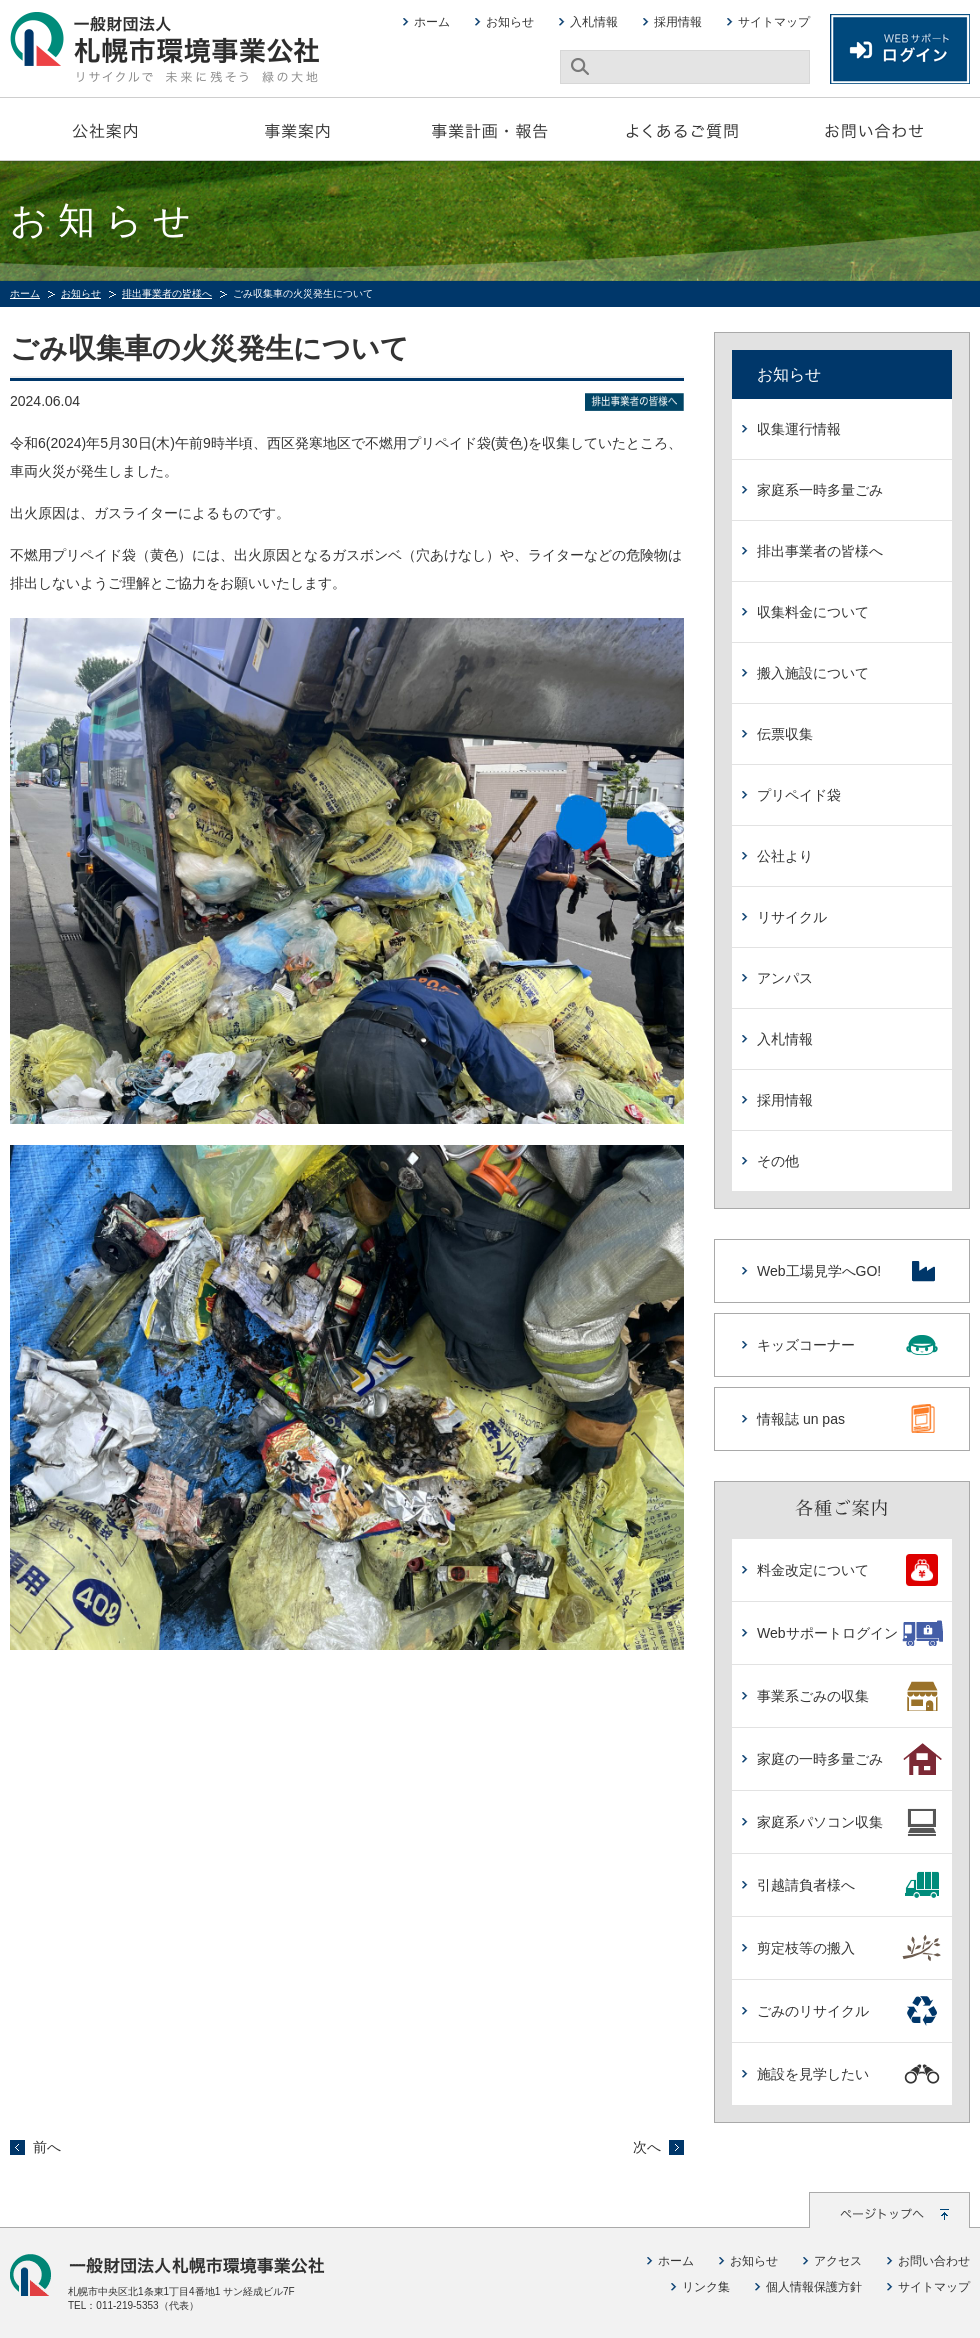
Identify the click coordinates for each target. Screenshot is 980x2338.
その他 (778, 1161)
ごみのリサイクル (849, 2011)
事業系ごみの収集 (849, 1696)
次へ (647, 2147)
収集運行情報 (799, 429)
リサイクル (792, 917)
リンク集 (706, 2287)
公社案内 (106, 129)
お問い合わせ (874, 129)
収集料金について (813, 612)
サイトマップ (774, 22)
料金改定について (849, 1570)
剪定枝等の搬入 (849, 1948)
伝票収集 (785, 734)
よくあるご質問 (682, 129)
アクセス (838, 2261)
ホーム (432, 22)
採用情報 (678, 22)
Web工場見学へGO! (848, 1271)
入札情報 (594, 22)
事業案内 (298, 129)
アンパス (785, 978)
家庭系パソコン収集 (849, 1822)
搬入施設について (813, 673)
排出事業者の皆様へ (167, 293)
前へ (47, 2147)
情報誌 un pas (848, 1419)
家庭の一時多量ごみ (849, 1759)
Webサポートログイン (849, 1633)
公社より (785, 856)
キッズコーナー (848, 1345)
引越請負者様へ (849, 1885)
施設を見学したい (849, 2074)
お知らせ (510, 22)
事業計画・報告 (490, 129)
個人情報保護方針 (814, 2287)
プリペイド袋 (799, 795)
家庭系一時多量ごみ (820, 490)
